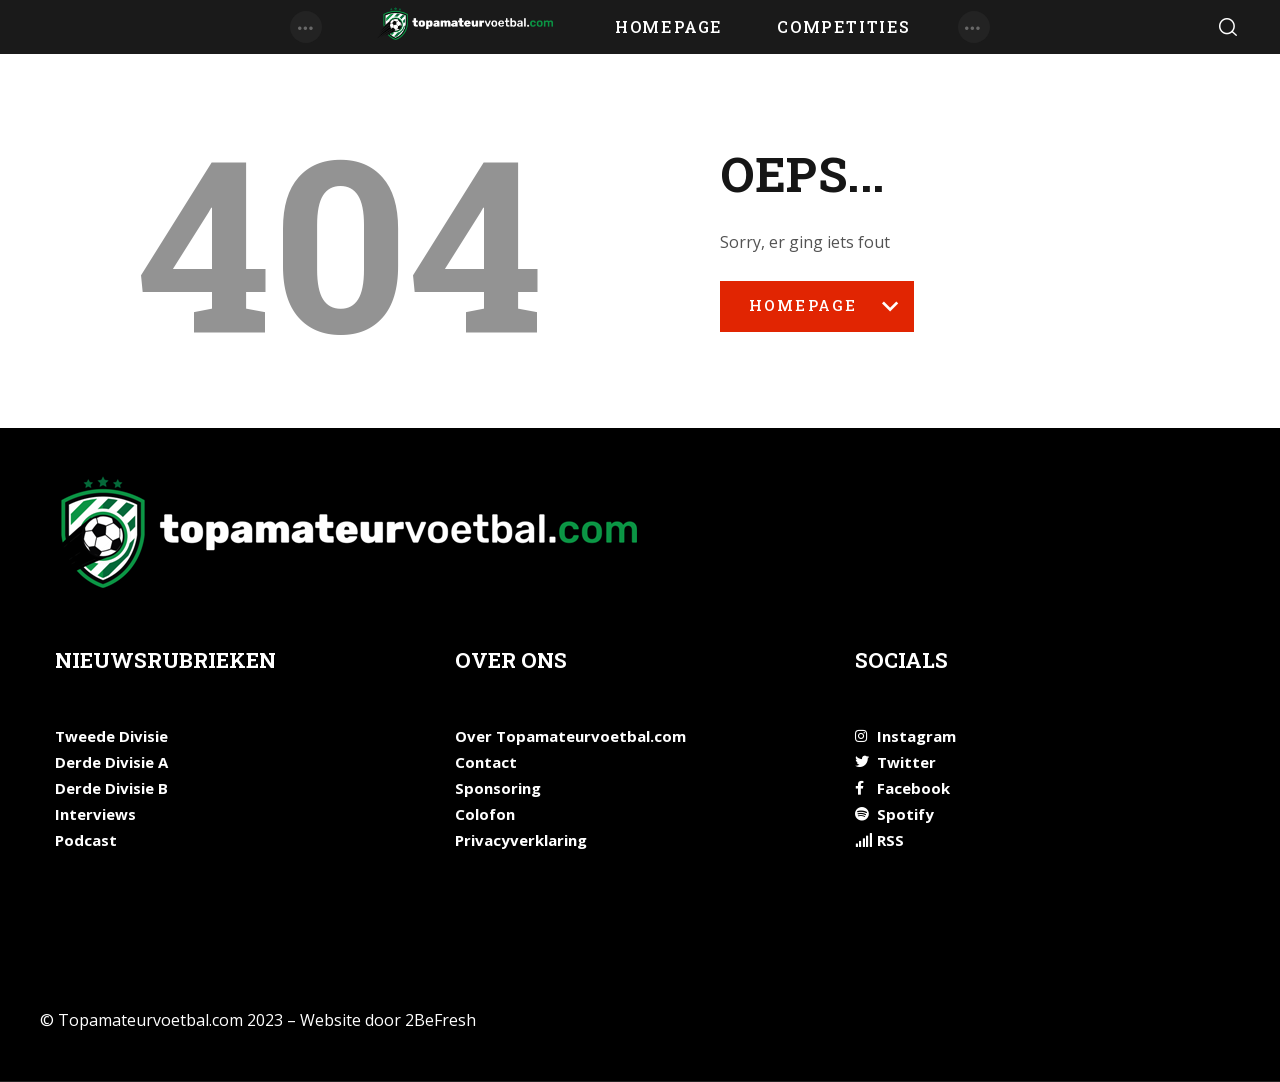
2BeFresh (440, 1020)
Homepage (817, 313)
